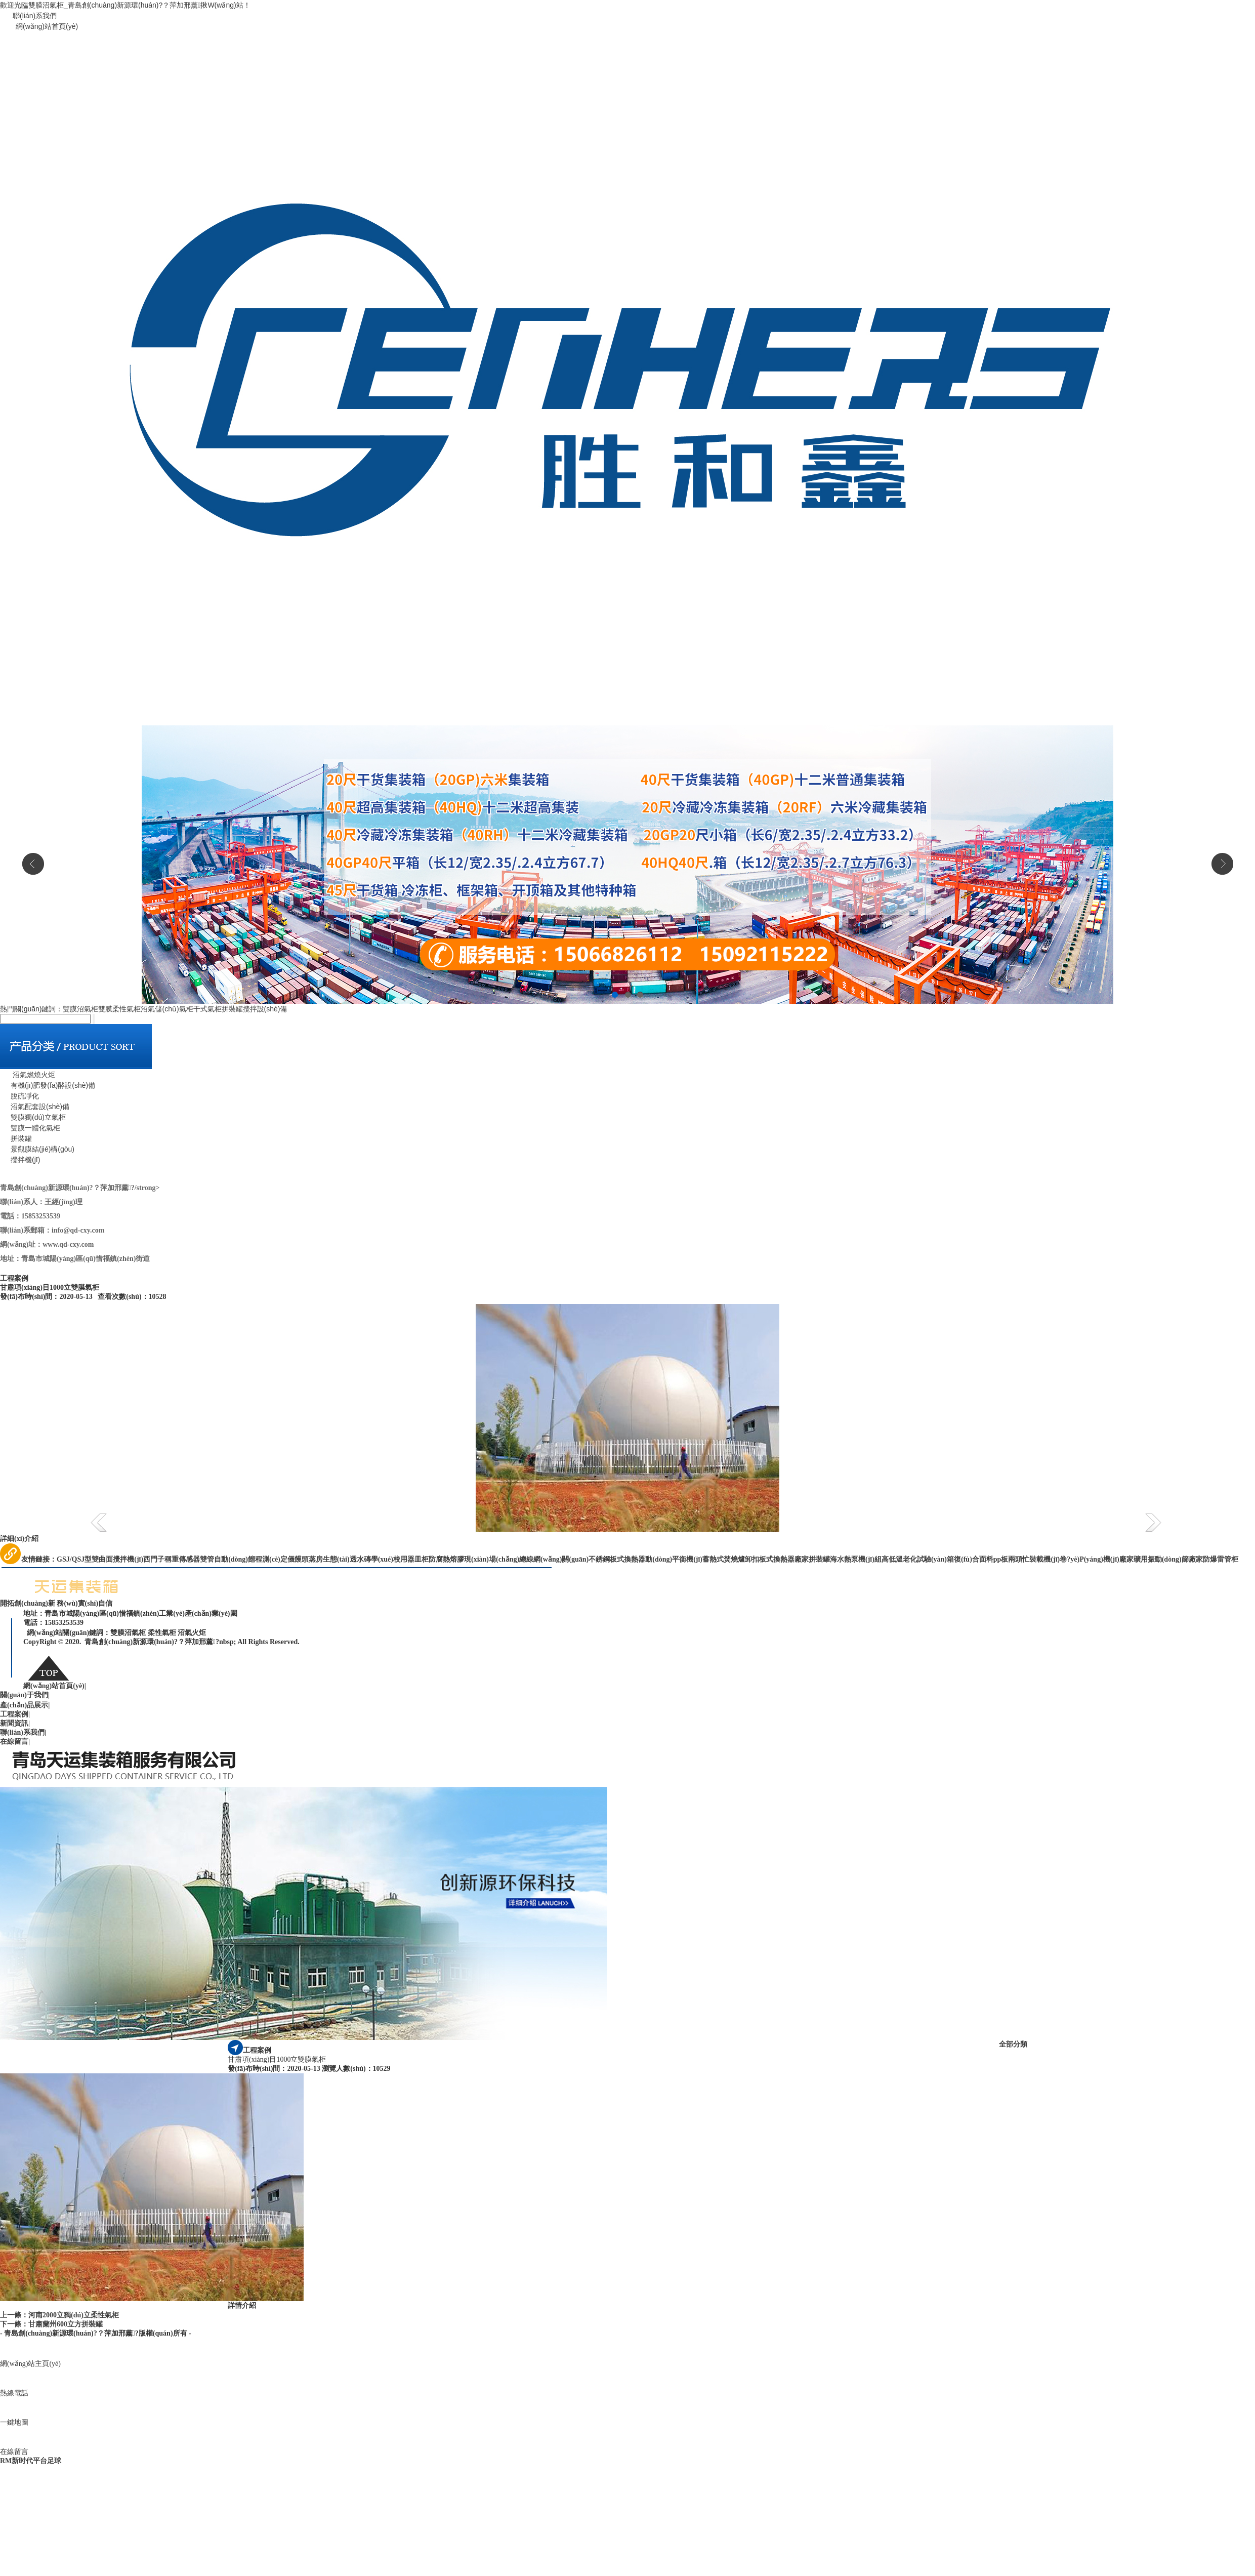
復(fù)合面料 (973, 1559)
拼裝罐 (232, 1009)
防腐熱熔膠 (446, 1559)
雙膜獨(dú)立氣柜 (33, 1117)
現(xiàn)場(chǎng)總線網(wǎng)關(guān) (526, 1559)
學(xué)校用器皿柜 (400, 1559)
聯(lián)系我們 (35, 16)
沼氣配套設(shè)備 (34, 1106)
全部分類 (1013, 2044)
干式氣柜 (207, 1009)
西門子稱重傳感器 (171, 1559)
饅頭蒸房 (309, 1559)
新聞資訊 (15, 1723)
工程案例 (15, 1714)
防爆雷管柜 (1220, 1559)
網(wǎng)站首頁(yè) (47, 26)
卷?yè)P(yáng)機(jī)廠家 (1096, 1559)
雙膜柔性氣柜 (119, 1009)
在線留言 (15, 1741)
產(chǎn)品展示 (25, 1705)
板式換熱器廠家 (784, 1559)
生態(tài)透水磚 (347, 1559)
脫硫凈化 (19, 1096)
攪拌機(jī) (20, 1160)
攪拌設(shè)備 (265, 1009)
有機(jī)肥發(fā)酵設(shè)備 (47, 1085)
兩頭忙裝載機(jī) (1034, 1559)
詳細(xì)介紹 (19, 1538)
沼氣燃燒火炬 (27, 1075)
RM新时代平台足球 (30, 2461)
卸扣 (752, 1559)
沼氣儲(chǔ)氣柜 (167, 1009)
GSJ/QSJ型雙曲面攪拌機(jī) (100, 1559)
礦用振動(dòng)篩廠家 (1168, 1559)
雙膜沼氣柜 (80, 1009)
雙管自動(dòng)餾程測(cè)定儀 (247, 1559)
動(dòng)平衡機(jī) (673, 1559)
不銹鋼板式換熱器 (617, 1559)
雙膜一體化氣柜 (30, 1128)
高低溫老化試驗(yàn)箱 (918, 1559)
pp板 (1001, 1559)
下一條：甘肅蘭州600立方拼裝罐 (51, 2324)
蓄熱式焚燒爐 (723, 1559)
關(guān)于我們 (25, 1695)
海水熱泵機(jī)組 (856, 1559)
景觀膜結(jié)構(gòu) (37, 1149)
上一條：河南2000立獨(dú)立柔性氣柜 (59, 2315)
